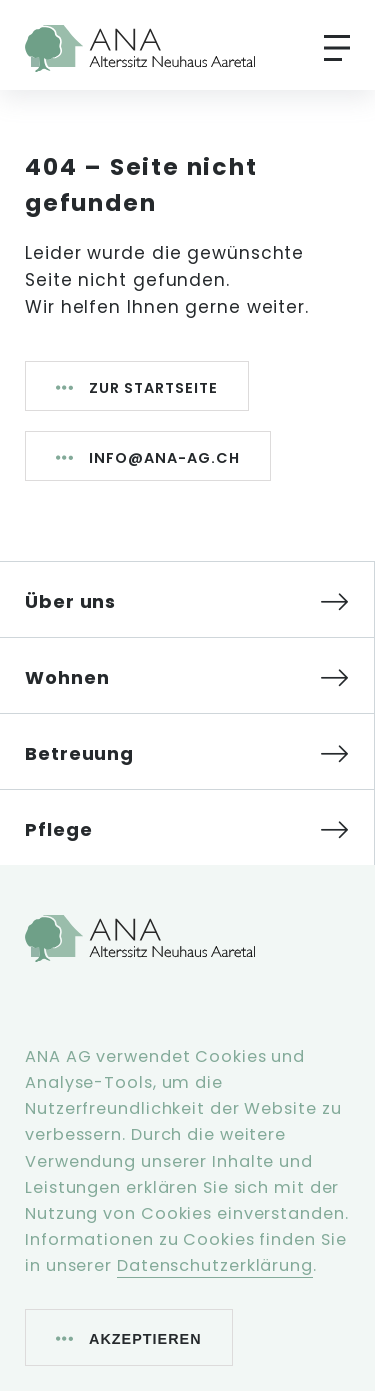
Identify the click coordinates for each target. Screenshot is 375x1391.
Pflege (58, 829)
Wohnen (67, 677)
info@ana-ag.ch (164, 458)
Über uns (70, 601)
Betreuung (79, 753)
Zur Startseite (153, 388)
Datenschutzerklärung (215, 1265)
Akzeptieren (145, 1339)
